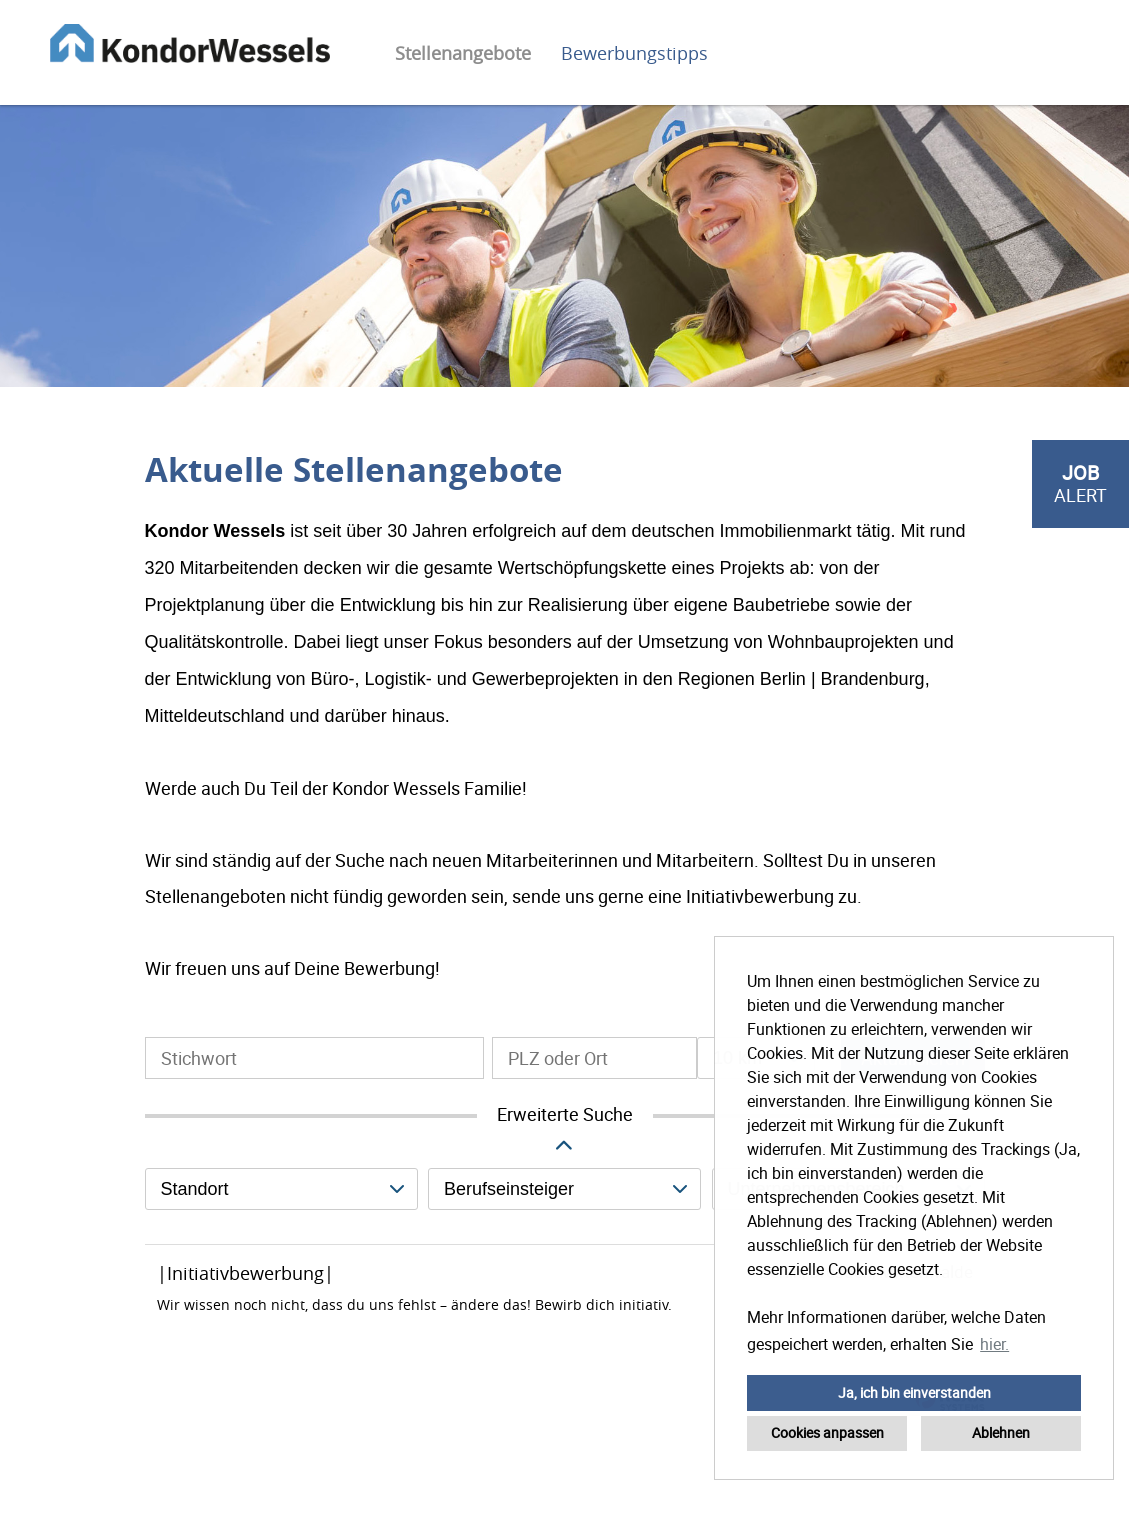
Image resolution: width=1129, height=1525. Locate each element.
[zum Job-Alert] (1080, 484)
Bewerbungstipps (634, 53)
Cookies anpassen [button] (827, 1432)
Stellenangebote (463, 53)
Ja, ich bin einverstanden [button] (914, 1392)
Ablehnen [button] (1001, 1432)
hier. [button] (994, 1344)
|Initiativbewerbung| (245, 1273)
